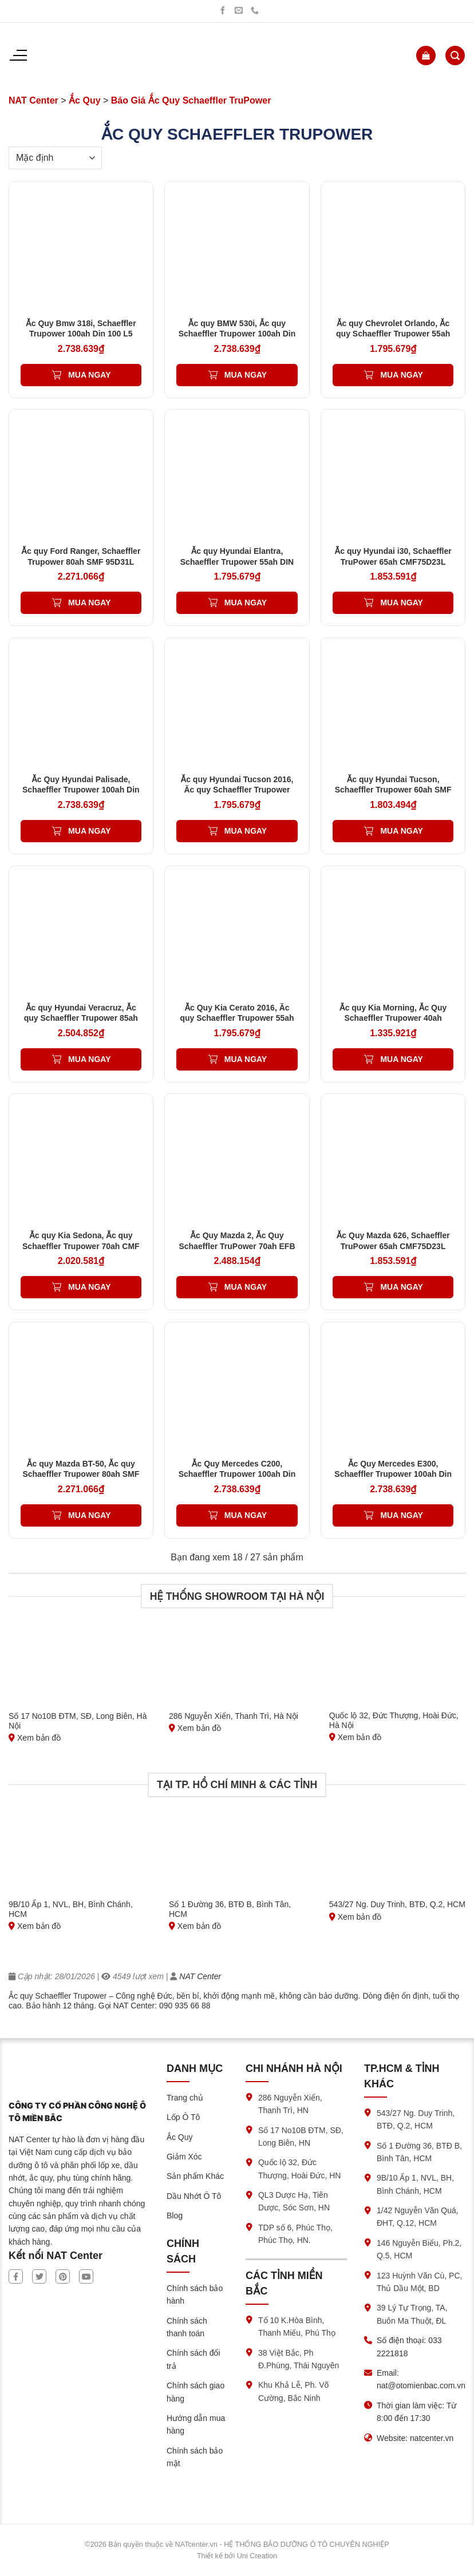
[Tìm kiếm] (455, 55)
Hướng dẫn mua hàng (196, 2424)
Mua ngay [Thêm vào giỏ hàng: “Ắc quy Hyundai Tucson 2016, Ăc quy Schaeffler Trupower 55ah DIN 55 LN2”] (245, 830)
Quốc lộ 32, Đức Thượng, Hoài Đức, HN (299, 2168)
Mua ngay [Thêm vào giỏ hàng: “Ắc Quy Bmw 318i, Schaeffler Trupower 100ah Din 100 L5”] (89, 374)
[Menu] (18, 55)
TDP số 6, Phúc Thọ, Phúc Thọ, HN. (295, 2234)
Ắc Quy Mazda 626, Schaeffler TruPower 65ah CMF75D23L (393, 1240)
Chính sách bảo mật (195, 2457)
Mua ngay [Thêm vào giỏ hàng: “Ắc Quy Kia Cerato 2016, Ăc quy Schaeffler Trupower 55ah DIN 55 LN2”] (245, 1059)
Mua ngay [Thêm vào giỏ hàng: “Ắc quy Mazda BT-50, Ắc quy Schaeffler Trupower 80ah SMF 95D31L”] (89, 1515)
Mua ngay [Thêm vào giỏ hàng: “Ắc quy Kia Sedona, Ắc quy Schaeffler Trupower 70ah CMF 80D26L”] (89, 1286)
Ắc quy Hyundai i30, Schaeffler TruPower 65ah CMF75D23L (393, 556)
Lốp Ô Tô (183, 2117)
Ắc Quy (85, 100)
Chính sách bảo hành (195, 2294)
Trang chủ (185, 2097)
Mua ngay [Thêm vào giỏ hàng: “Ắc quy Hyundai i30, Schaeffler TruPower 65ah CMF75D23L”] (401, 602)
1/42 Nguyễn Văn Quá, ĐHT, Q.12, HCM (418, 2217)
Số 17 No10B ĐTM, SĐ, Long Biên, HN (300, 2136)
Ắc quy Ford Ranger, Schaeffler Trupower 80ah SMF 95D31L (80, 556)
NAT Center (33, 100)
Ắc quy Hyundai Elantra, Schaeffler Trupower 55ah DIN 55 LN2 (237, 561)
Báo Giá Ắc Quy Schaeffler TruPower (191, 100)
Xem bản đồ (35, 1737)
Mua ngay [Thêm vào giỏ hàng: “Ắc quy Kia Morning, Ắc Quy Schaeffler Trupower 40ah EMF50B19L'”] (401, 1059)
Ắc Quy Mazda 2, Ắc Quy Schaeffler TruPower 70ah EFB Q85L (237, 1246)
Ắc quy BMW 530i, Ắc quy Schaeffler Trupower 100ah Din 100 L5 (237, 333)
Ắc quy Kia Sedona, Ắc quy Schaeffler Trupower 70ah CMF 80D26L (81, 1246)
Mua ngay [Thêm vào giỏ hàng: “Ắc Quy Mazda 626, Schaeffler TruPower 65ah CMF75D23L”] (401, 1286)
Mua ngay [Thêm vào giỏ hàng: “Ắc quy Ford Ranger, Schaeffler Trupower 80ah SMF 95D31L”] (89, 602)
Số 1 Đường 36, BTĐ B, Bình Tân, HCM (419, 2152)
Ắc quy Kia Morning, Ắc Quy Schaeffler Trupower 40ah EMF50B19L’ (393, 1018)
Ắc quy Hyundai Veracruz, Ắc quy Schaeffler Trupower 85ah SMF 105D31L (81, 1018)
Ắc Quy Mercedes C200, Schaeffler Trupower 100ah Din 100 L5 (237, 1474)
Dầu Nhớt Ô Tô (194, 2196)
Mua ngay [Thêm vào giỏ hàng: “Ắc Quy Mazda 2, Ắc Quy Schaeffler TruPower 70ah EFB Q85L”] (245, 1286)
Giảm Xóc (184, 2156)
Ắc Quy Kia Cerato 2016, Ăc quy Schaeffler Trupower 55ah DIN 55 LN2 (237, 1018)
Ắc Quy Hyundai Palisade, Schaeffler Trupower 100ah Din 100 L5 (81, 789)
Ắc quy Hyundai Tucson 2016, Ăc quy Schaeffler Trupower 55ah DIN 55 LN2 (237, 789)
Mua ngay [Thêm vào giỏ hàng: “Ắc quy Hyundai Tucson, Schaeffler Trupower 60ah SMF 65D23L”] (401, 830)
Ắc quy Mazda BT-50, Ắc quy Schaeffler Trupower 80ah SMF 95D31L (80, 1474)
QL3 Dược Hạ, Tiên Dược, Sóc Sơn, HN (294, 2201)
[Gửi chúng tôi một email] (239, 10)
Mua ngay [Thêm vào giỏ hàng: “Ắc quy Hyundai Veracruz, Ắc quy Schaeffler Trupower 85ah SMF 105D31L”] (89, 1059)
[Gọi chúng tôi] (255, 10)
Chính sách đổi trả (193, 2359)
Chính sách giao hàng (195, 2392)
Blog (175, 2215)
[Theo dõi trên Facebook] (223, 10)
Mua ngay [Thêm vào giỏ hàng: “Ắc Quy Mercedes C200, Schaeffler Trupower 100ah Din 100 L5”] (245, 1515)
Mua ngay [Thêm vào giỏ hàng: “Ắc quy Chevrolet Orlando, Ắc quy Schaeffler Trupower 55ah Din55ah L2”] (401, 374)
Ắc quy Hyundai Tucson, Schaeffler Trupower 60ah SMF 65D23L (393, 789)
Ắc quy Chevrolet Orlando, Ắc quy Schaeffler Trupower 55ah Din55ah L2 (393, 333)
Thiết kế (210, 2556)
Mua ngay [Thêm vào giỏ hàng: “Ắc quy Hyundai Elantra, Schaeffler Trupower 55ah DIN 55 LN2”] (245, 602)
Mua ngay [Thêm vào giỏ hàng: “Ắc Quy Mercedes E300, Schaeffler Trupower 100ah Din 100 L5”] (401, 1515)
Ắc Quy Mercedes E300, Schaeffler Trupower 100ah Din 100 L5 (393, 1474)
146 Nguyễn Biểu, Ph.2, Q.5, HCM (419, 2249)
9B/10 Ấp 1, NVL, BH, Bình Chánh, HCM (415, 2184)
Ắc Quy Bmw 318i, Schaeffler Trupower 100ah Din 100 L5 (81, 328)
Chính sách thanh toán (187, 2327)
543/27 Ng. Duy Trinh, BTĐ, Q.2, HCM (416, 2119)
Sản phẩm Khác (195, 2176)
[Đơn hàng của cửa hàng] (55, 157)
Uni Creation (257, 2556)
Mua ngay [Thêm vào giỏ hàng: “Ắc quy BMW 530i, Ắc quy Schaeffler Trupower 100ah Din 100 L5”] (245, 374)
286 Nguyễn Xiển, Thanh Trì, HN (290, 2104)
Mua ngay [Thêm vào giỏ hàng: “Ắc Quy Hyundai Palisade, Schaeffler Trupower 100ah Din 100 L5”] (89, 830)
